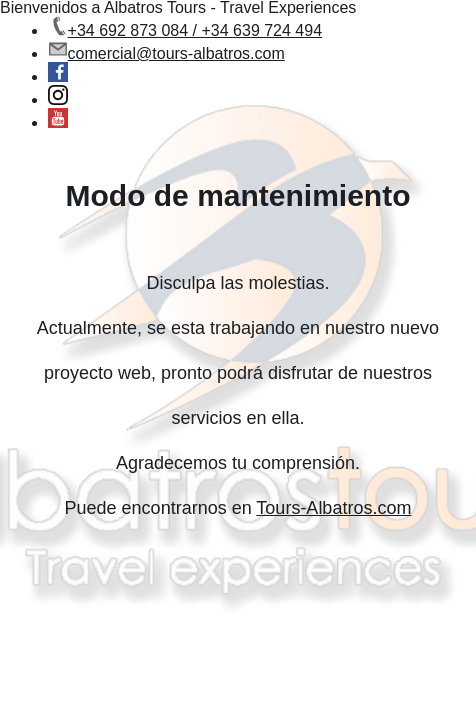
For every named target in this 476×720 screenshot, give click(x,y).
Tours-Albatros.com (333, 508)
